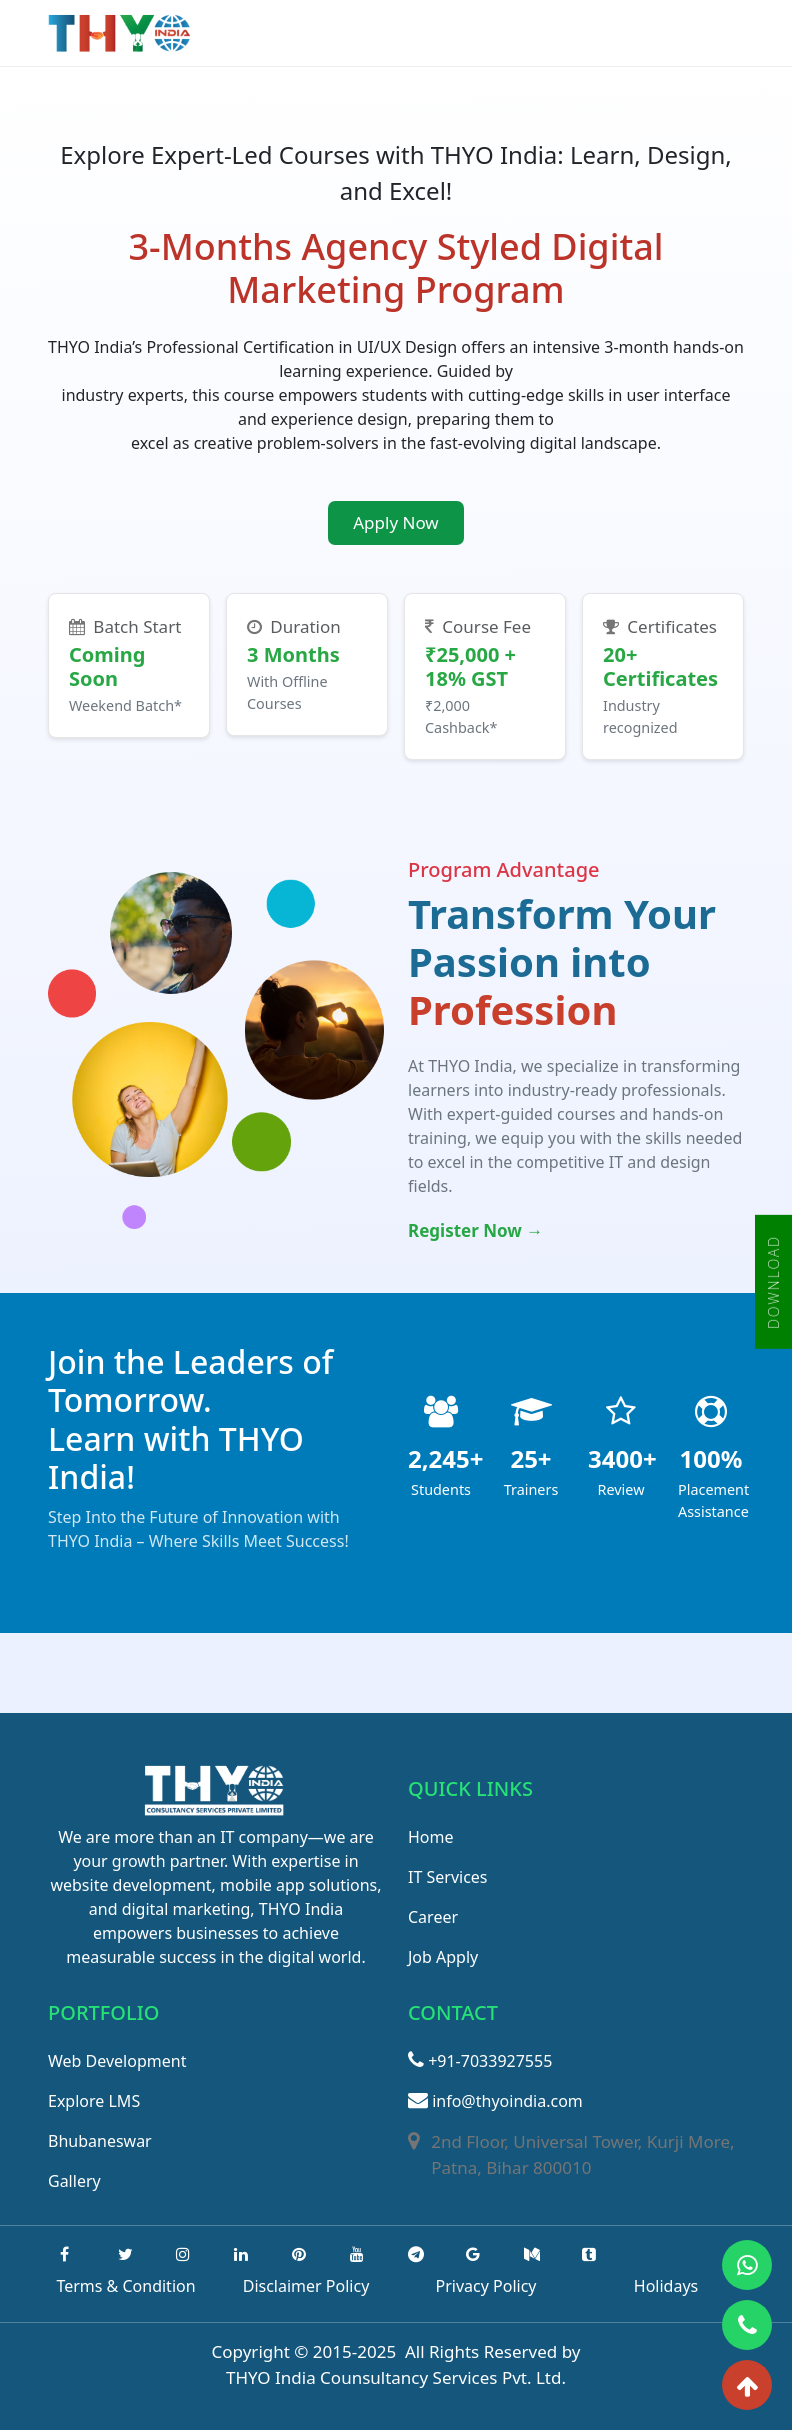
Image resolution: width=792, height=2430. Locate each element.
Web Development (117, 2061)
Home (431, 1837)
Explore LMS (94, 2101)
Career (433, 1917)
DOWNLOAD (773, 1282)
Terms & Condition (125, 2286)
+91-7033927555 (480, 2061)
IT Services (448, 1877)
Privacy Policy (486, 2286)
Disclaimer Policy (306, 2286)
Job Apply (443, 1957)
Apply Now (395, 522)
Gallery (74, 2181)
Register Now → (475, 1230)
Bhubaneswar (100, 2141)
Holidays (666, 2286)
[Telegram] (416, 2254)
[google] (473, 2254)
